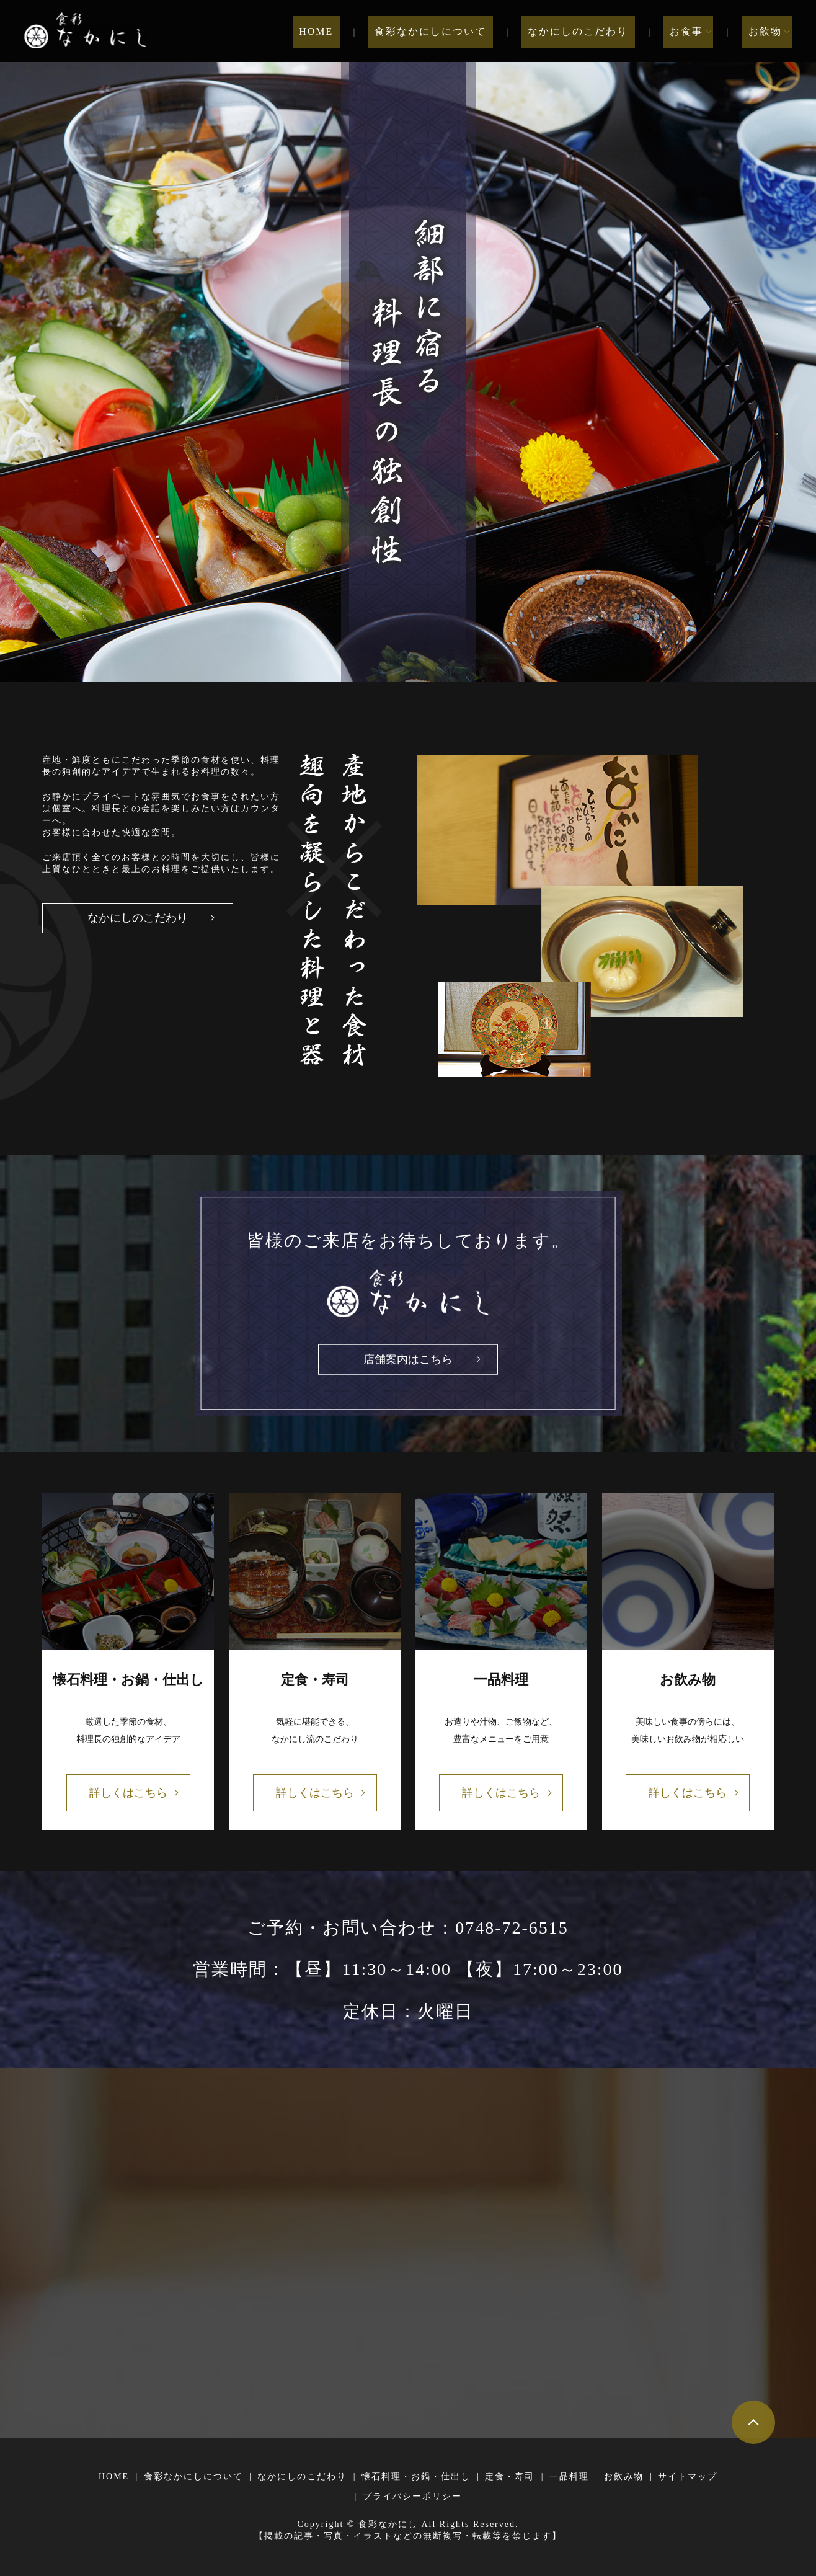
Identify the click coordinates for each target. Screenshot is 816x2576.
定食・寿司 (509, 2476)
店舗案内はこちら (408, 1358)
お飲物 (765, 31)
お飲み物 (624, 2476)
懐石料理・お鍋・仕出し (416, 2476)
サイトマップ (687, 2476)
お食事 (693, 31)
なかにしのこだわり (598, 31)
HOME (361, 31)
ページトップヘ (753, 2422)
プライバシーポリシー (412, 2496)
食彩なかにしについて (463, 31)
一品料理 (569, 2476)
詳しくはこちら (128, 1793)
